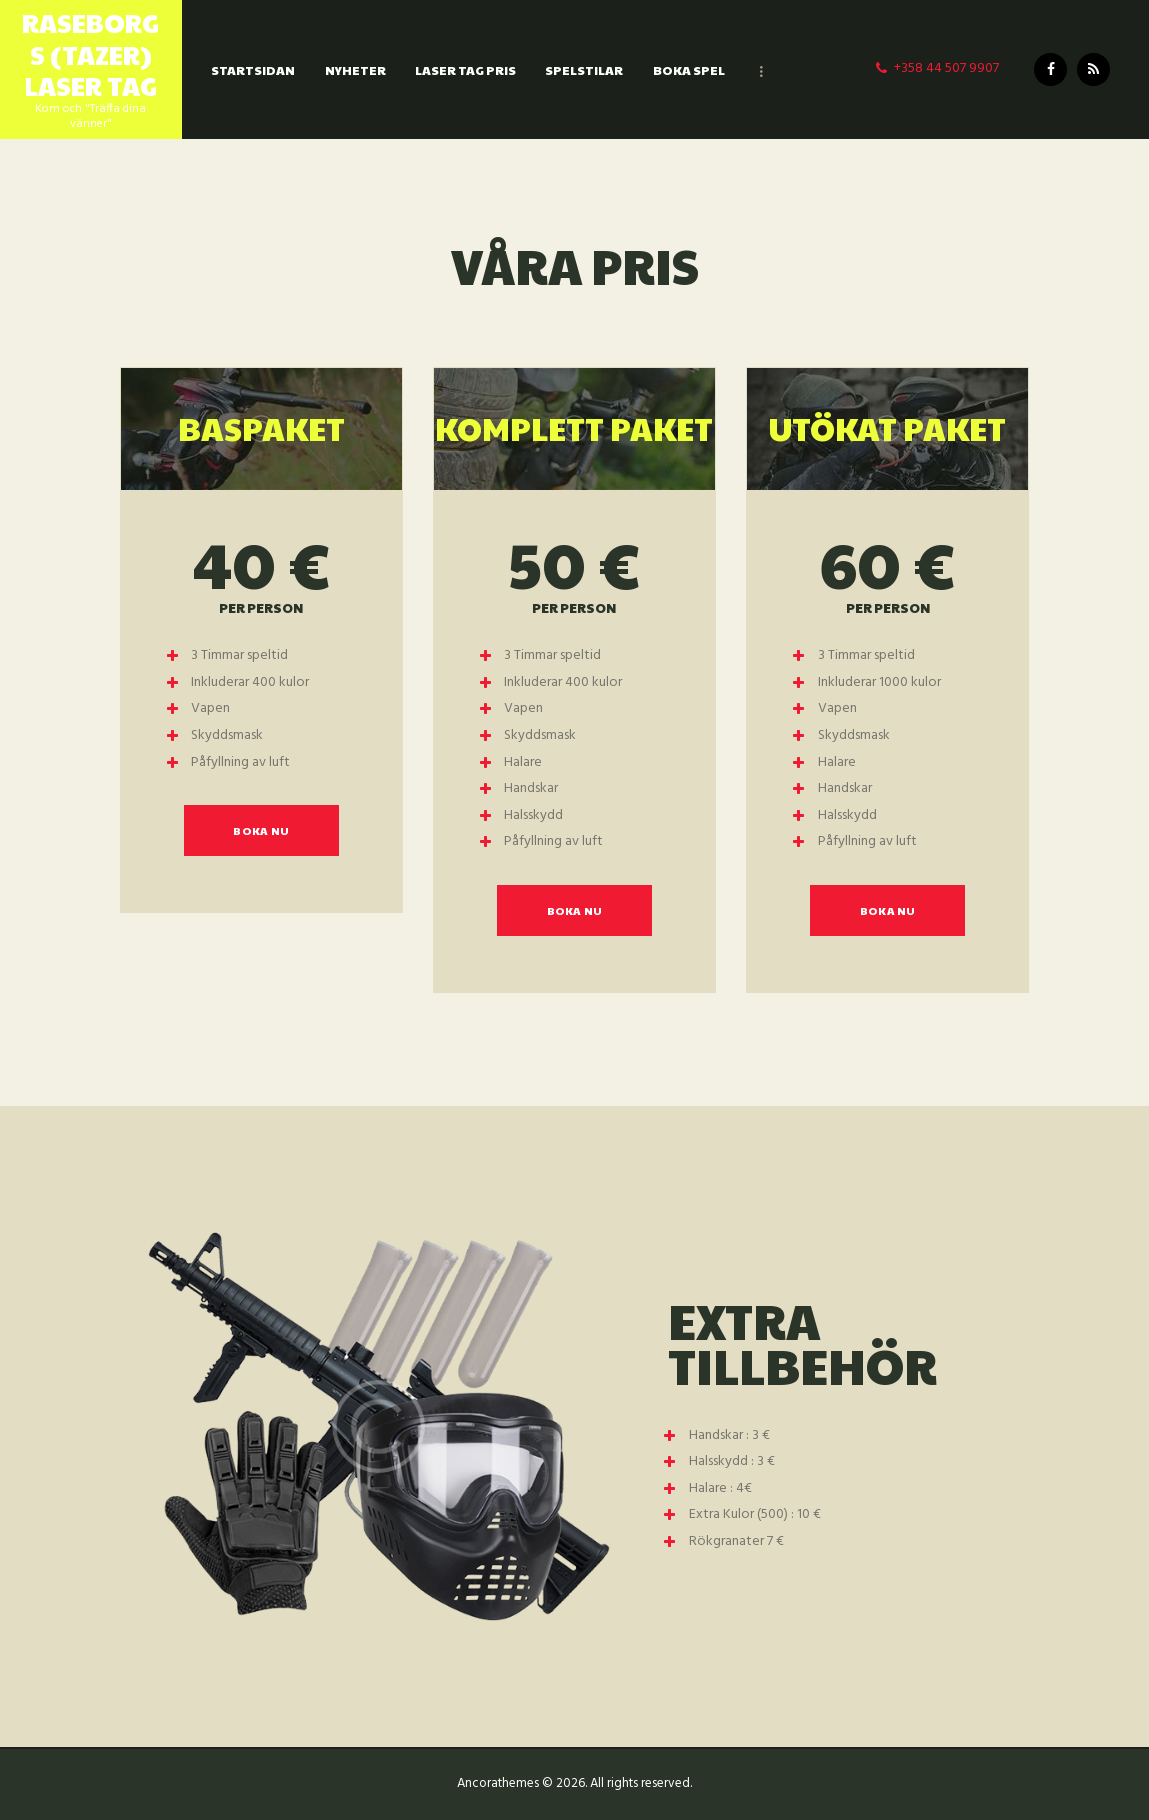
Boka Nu (261, 830)
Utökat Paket (887, 428)
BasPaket (261, 428)
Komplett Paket (574, 428)
